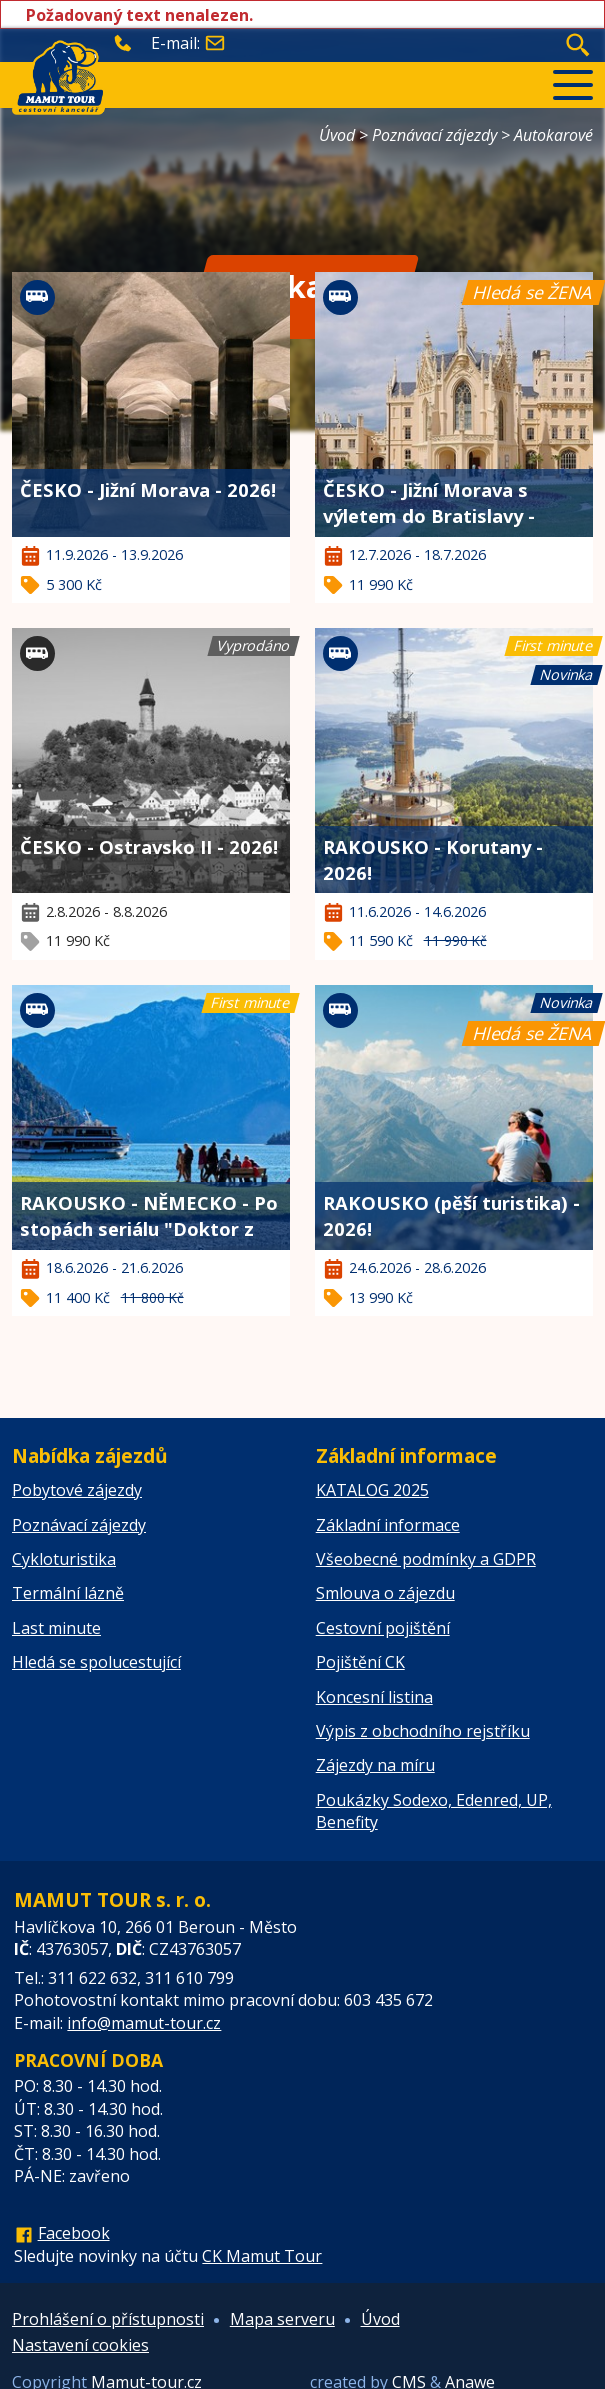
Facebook (74, 2233)
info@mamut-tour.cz (144, 2023)
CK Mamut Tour (262, 2256)
